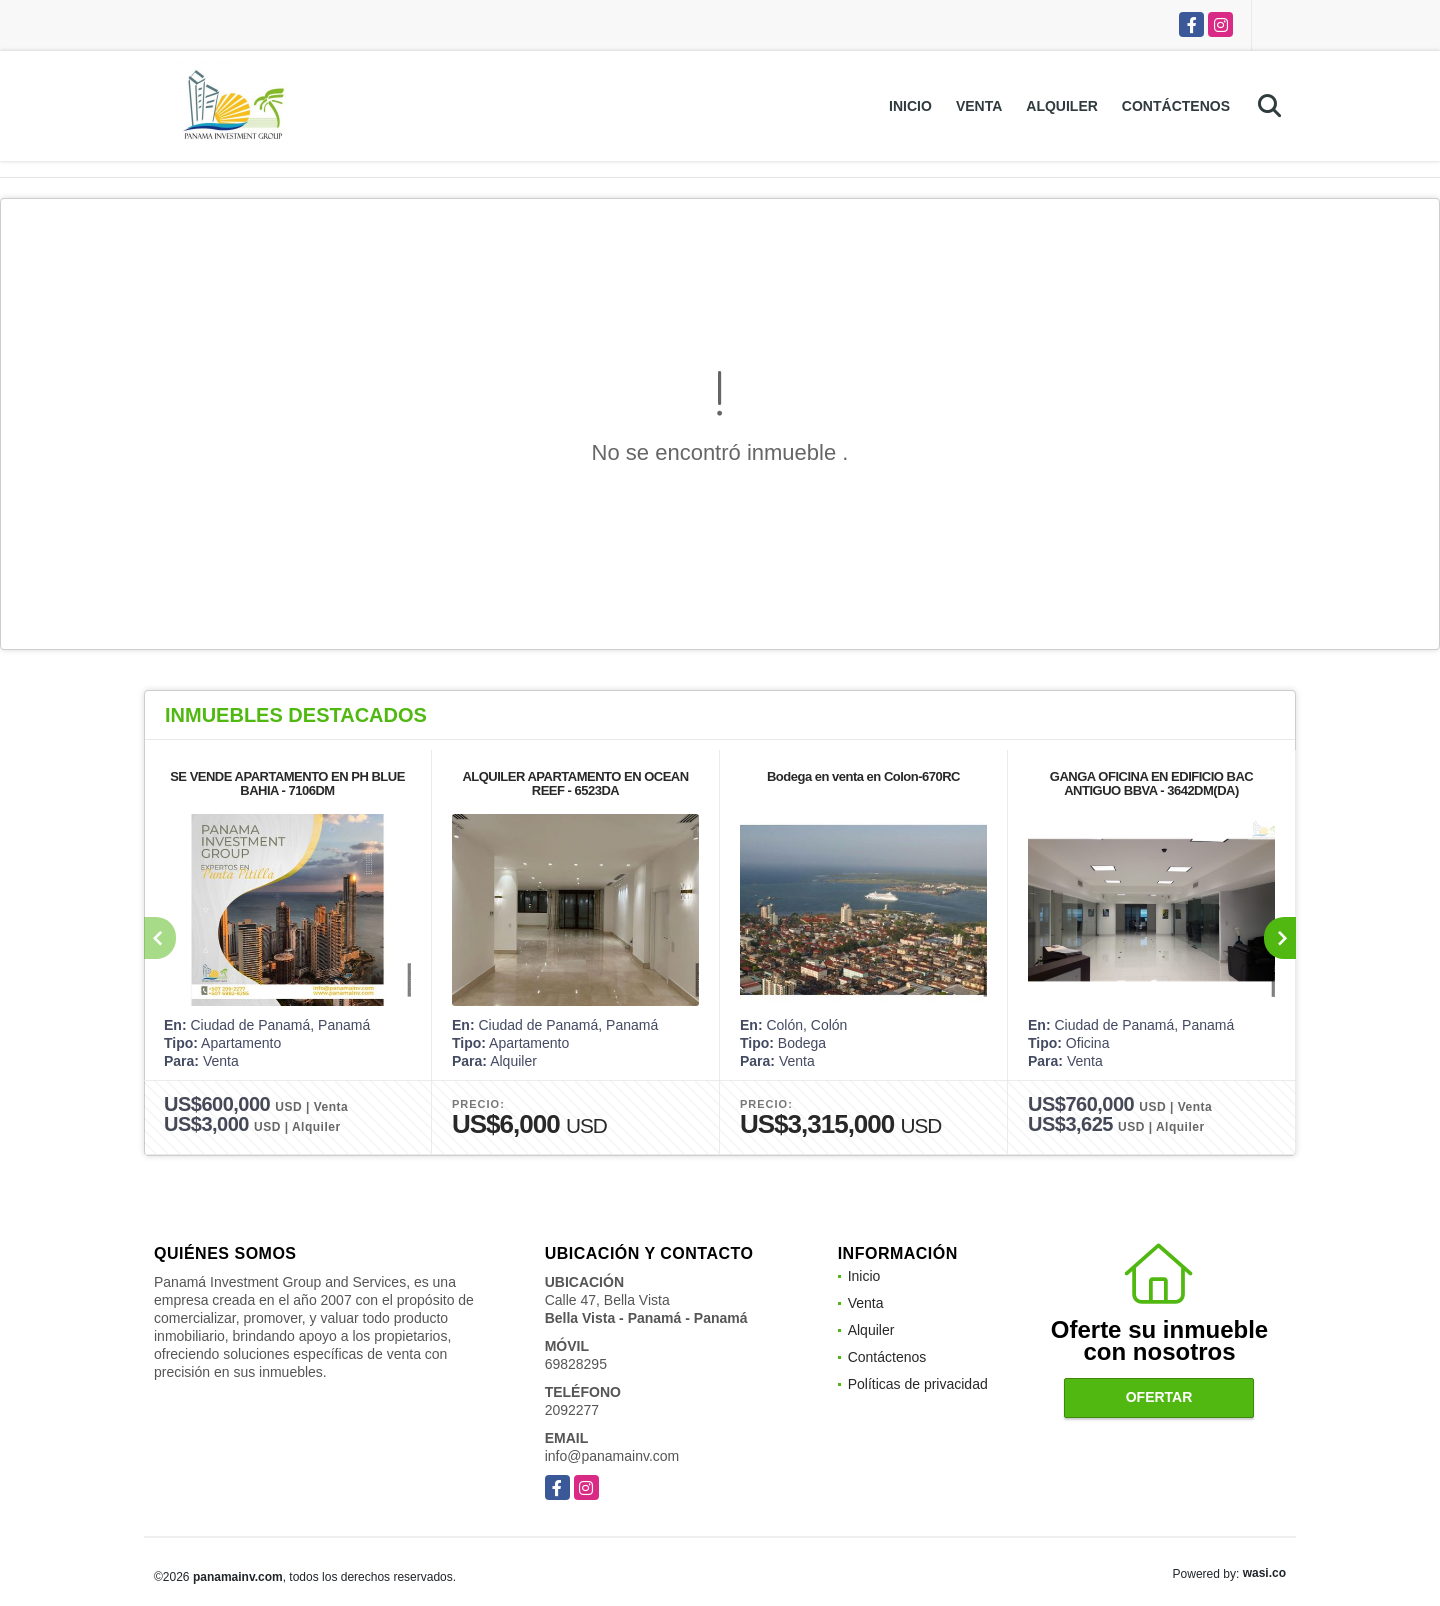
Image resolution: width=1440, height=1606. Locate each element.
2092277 (572, 1410)
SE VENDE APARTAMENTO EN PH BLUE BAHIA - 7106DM (287, 783)
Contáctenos (1176, 106)
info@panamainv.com (612, 1456)
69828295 (576, 1364)
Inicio (910, 106)
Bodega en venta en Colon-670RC (863, 776)
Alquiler (1062, 106)
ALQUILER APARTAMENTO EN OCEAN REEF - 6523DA (575, 783)
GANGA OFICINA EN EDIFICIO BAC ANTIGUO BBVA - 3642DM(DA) (1151, 783)
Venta (979, 106)
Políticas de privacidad (918, 1384)
